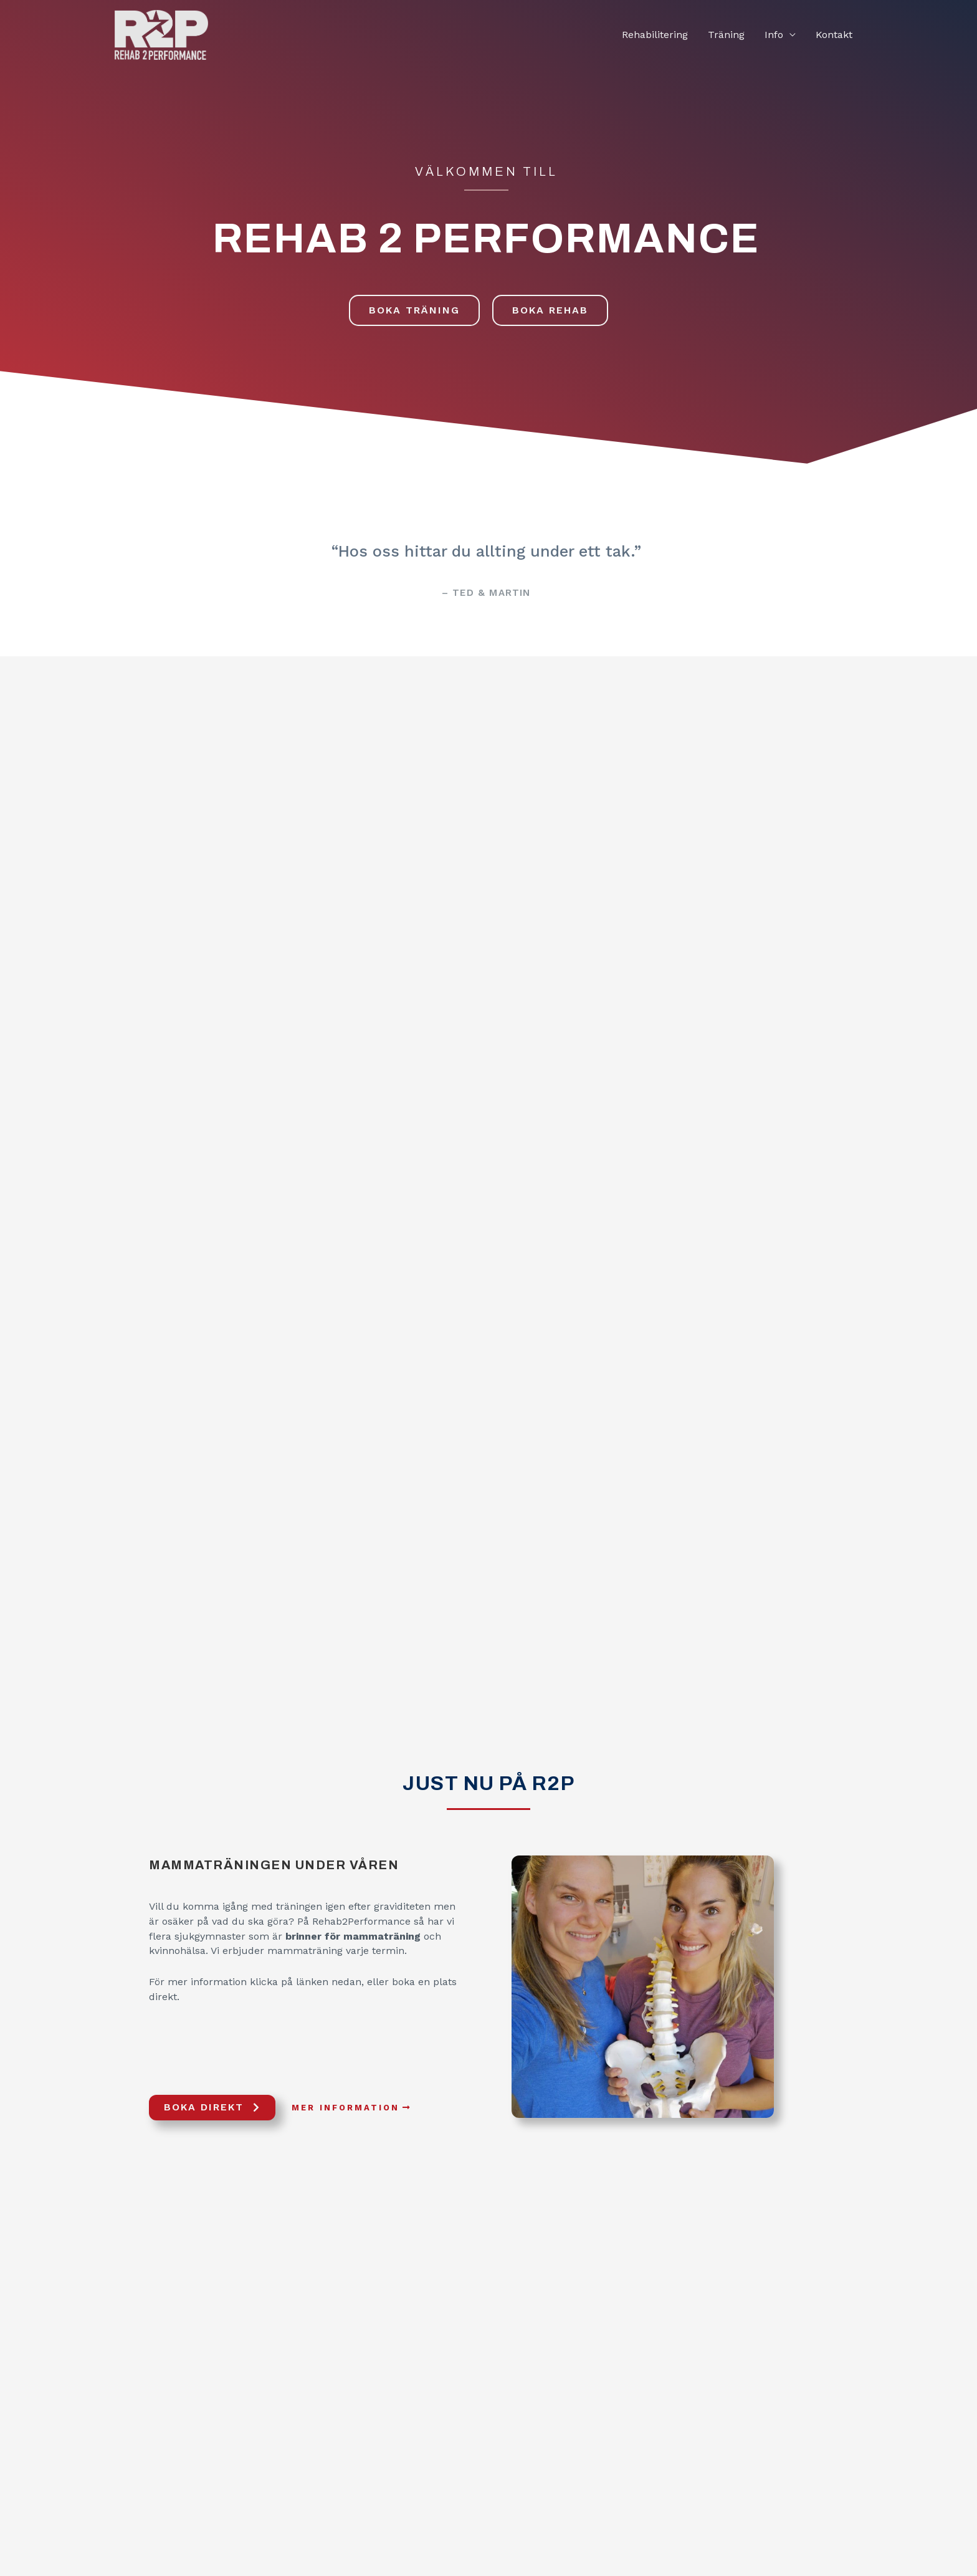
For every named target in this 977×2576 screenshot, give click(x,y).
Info (774, 35)
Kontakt (834, 35)
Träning (726, 35)
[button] (414, 310)
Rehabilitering (655, 35)
